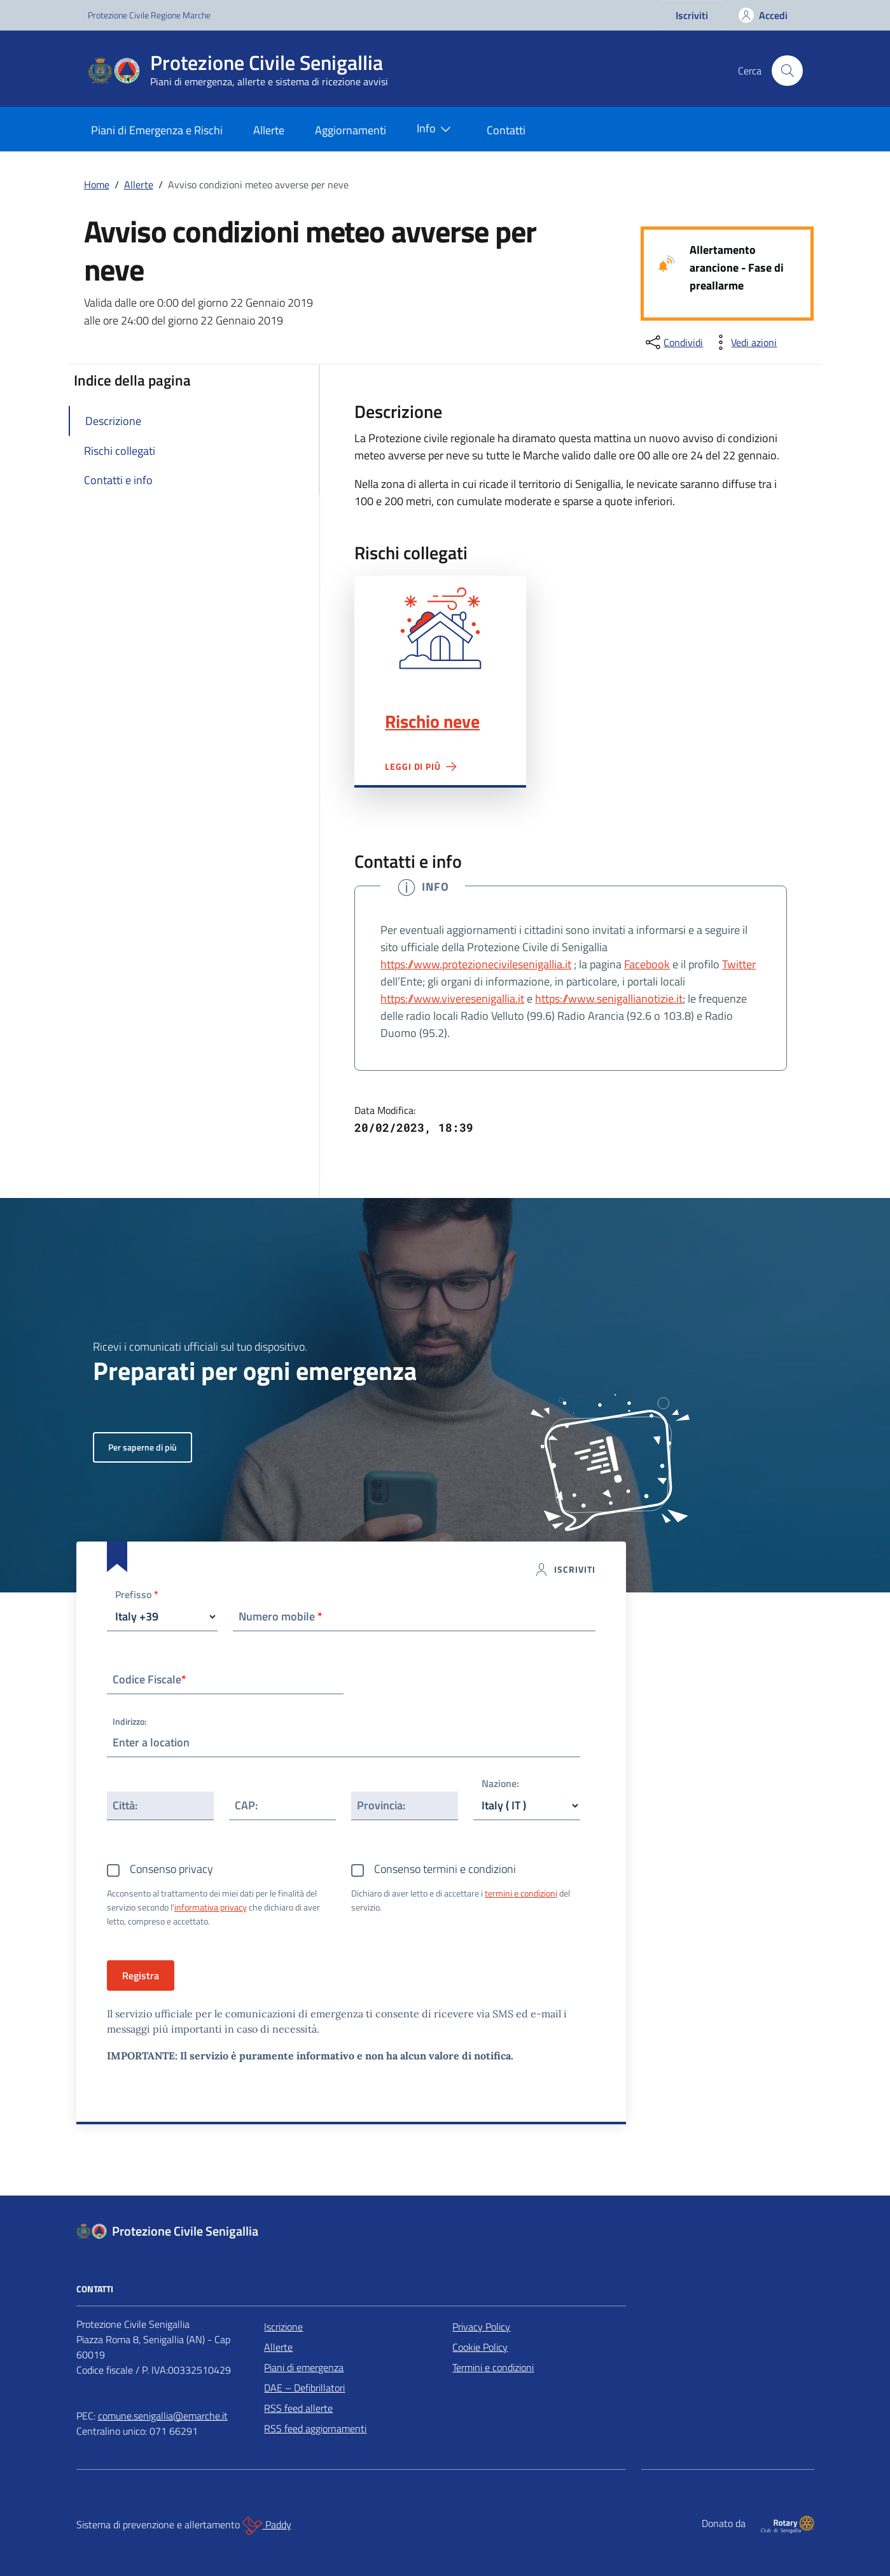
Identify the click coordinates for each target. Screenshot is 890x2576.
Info (436, 129)
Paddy (266, 2526)
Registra (140, 1975)
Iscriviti (692, 15)
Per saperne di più (142, 1447)
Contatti (506, 130)
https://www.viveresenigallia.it (452, 998)
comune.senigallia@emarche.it (163, 2415)
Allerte (268, 130)
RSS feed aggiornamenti (315, 2428)
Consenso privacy (171, 1868)
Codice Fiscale (149, 1679)
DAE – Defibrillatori (304, 2387)
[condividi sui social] (673, 342)
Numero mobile (281, 1616)
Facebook (647, 964)
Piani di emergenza (304, 2367)
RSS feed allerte (298, 2408)
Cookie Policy (480, 2347)
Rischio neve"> (439, 628)
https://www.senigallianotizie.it (609, 998)
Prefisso (136, 1595)
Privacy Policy (481, 2326)
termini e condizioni (521, 1893)
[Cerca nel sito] (787, 70)
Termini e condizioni (493, 2367)
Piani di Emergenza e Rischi (157, 130)
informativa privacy (210, 1907)
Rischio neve (432, 721)
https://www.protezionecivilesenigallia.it (475, 964)
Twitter (739, 964)
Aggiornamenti (350, 130)
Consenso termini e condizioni (445, 1868)
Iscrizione (283, 2326)
